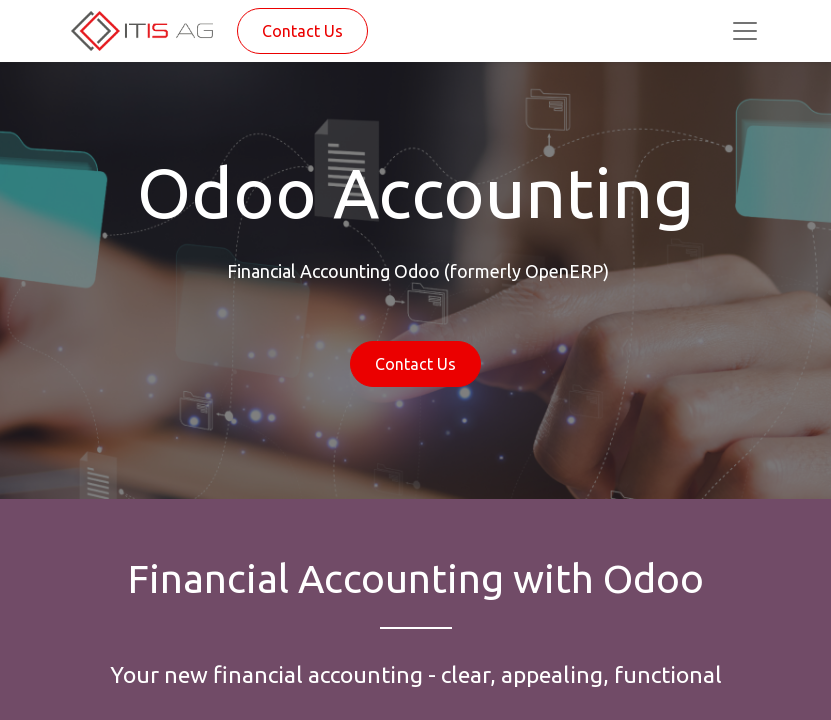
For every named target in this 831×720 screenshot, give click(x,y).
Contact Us (302, 31)
